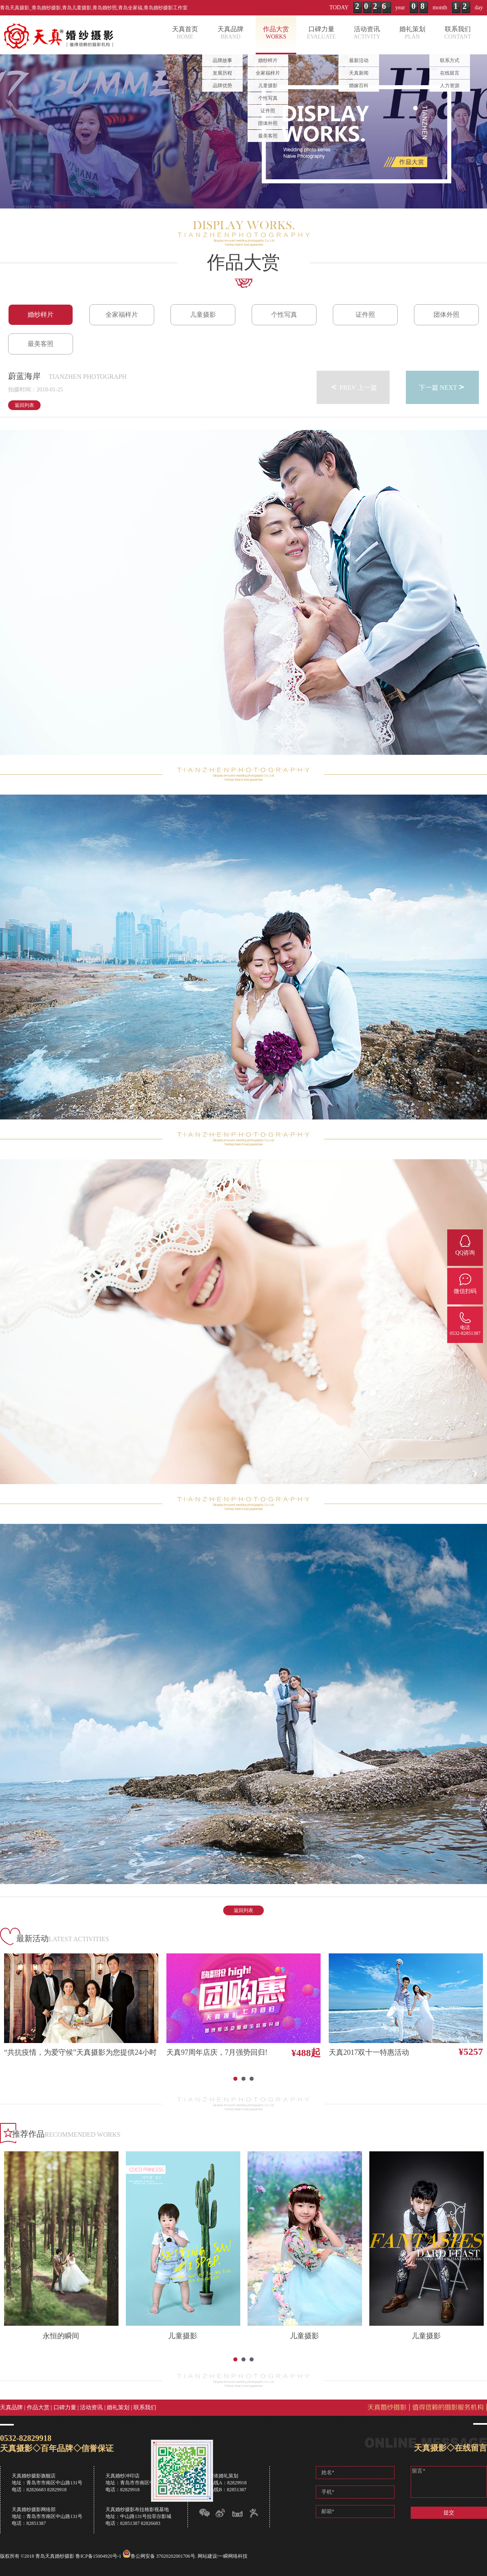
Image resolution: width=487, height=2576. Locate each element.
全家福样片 (122, 314)
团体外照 (446, 314)
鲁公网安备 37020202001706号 (163, 2556)
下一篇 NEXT (442, 387)
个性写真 (284, 314)
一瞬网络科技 (233, 2556)
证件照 (365, 314)
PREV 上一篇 (353, 387)
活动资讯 (91, 2407)
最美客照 (41, 343)
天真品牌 (11, 2407)
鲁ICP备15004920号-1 (98, 2556)
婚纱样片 (41, 314)
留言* (449, 2482)
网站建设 (207, 2556)
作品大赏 (38, 2407)
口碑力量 (65, 2407)
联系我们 (145, 2407)
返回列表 (24, 405)
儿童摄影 (203, 314)
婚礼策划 (118, 2407)
